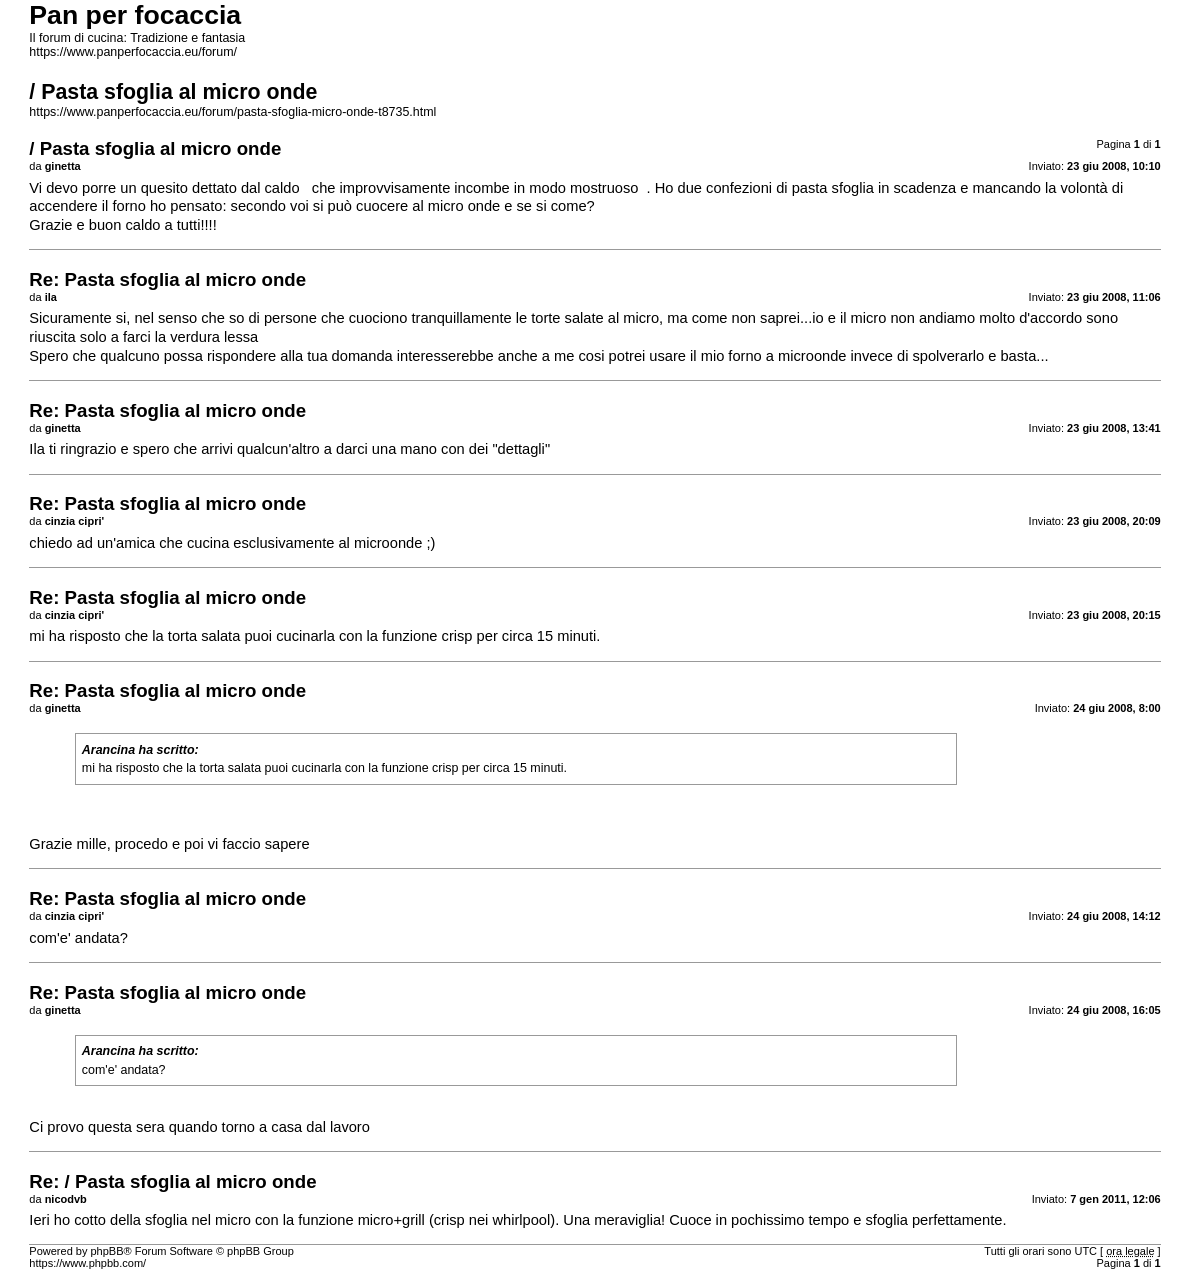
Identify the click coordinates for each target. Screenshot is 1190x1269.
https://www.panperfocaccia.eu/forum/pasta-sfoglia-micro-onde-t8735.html (232, 112)
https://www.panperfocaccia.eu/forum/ (133, 52)
